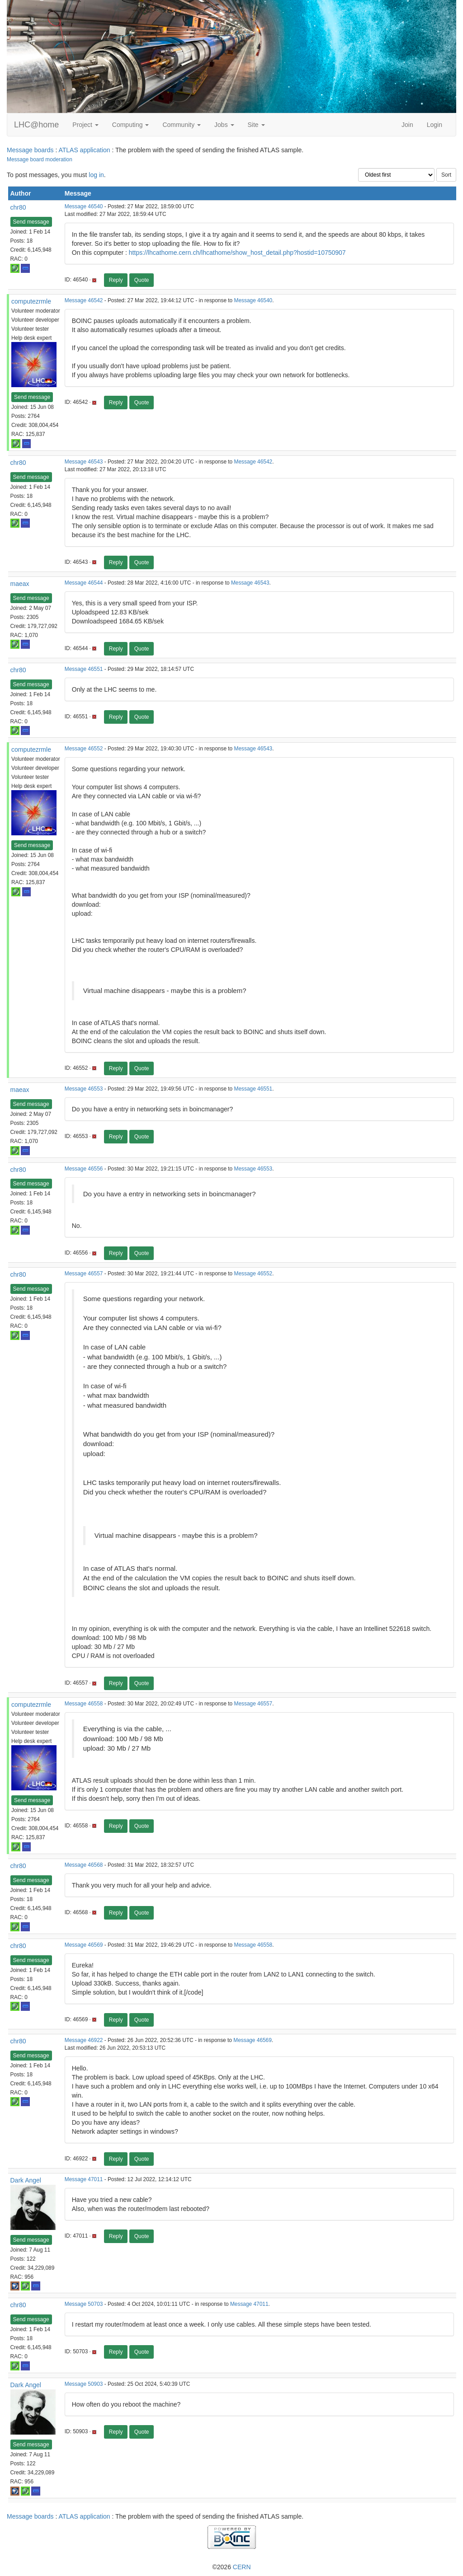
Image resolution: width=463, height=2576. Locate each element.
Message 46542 (84, 300)
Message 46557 (84, 1273)
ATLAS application (84, 150)
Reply (116, 280)
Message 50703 (84, 2304)
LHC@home (36, 124)
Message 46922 (84, 2040)
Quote (141, 280)
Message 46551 (84, 669)
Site (256, 124)
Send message (31, 222)
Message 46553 (84, 1089)
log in (96, 174)
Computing (130, 124)
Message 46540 (84, 206)
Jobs (224, 124)
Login (434, 124)
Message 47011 (84, 2179)
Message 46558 (84, 1703)
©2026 (231, 2567)
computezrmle (31, 301)
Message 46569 (84, 1945)
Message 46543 (84, 462)
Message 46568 (84, 1865)
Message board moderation (39, 159)
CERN (242, 2567)
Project (85, 124)
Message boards (30, 150)
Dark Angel (25, 2180)
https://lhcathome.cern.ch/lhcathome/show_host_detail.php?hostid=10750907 (237, 252)
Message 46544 (84, 583)
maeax (19, 583)
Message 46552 (84, 748)
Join (407, 124)
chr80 (18, 207)
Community (181, 124)
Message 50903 (84, 2384)
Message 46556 (84, 1169)
